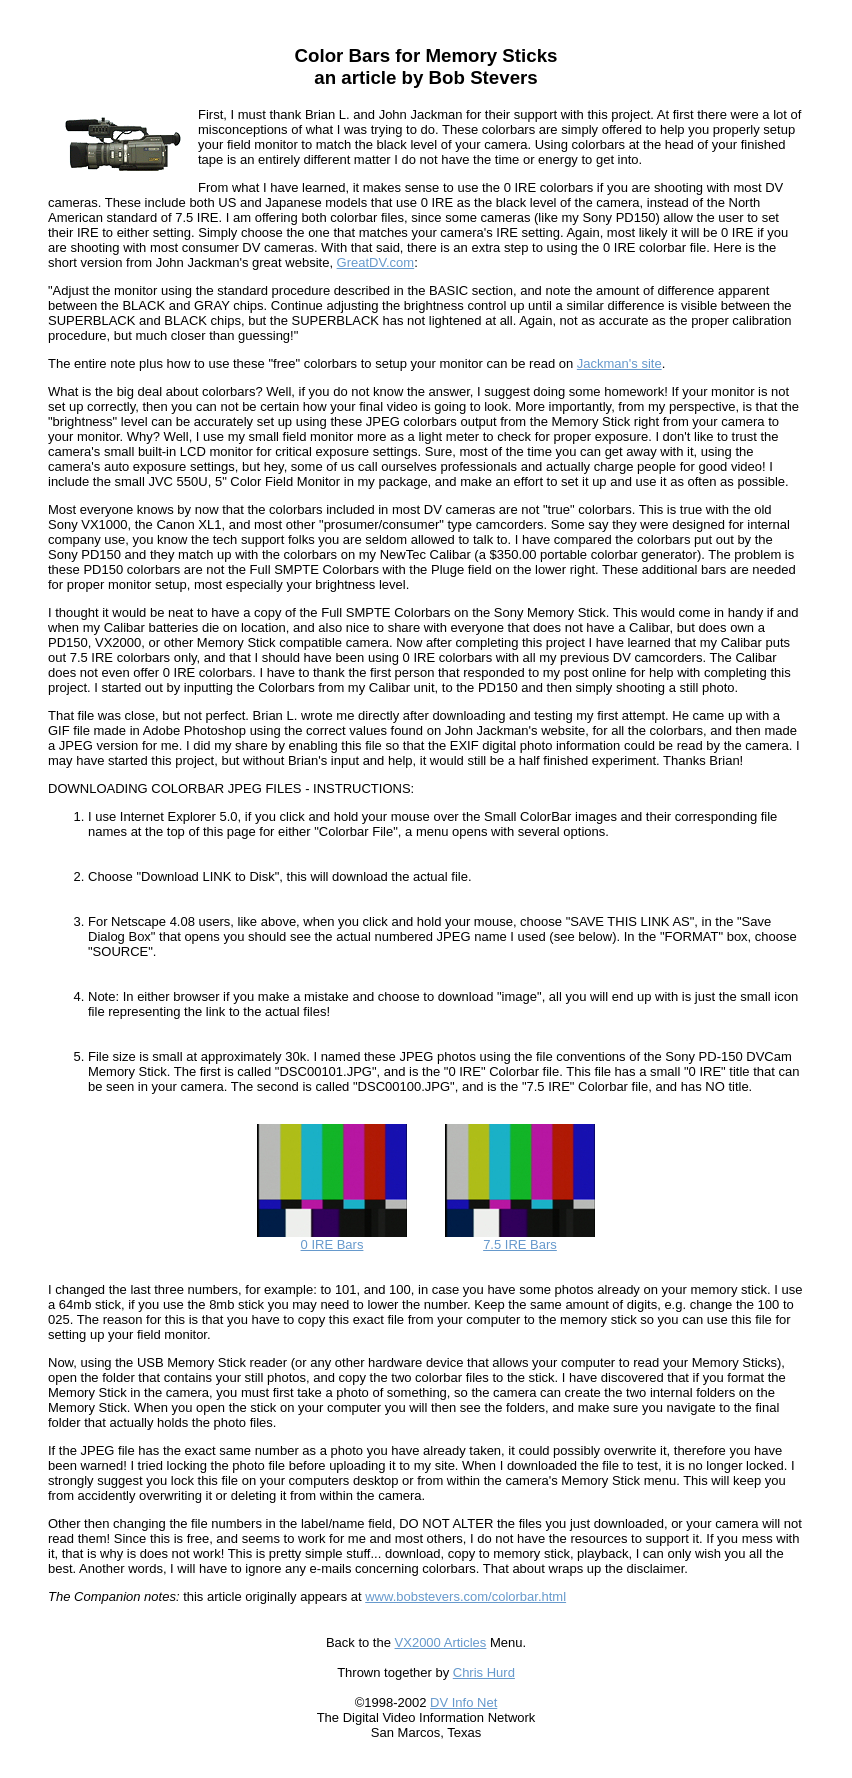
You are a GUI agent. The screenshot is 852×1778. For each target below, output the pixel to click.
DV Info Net (463, 1702)
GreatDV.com (376, 262)
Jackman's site (619, 363)
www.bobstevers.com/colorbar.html (465, 1596)
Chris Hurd (484, 1672)
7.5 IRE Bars (520, 1238)
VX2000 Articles (441, 1642)
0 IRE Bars (332, 1238)
